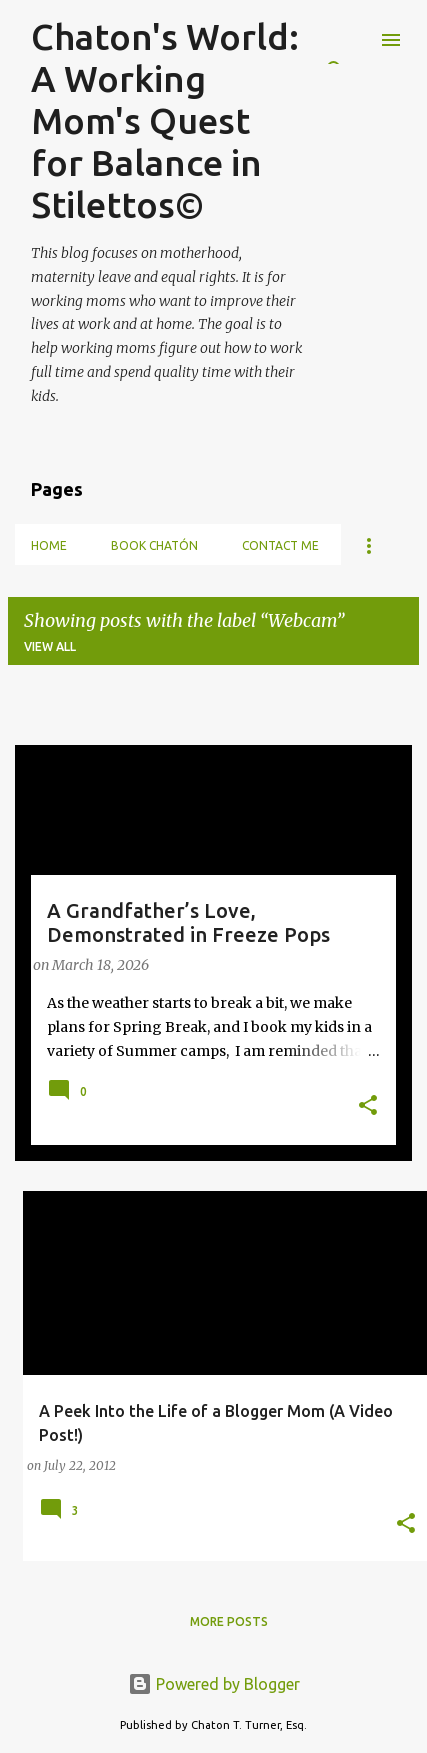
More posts (229, 1621)
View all (50, 646)
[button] (368, 1107)
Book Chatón (154, 545)
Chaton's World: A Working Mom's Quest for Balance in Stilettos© (165, 120)
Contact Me (280, 545)
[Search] (351, 40)
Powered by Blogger (214, 1684)
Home (49, 545)
